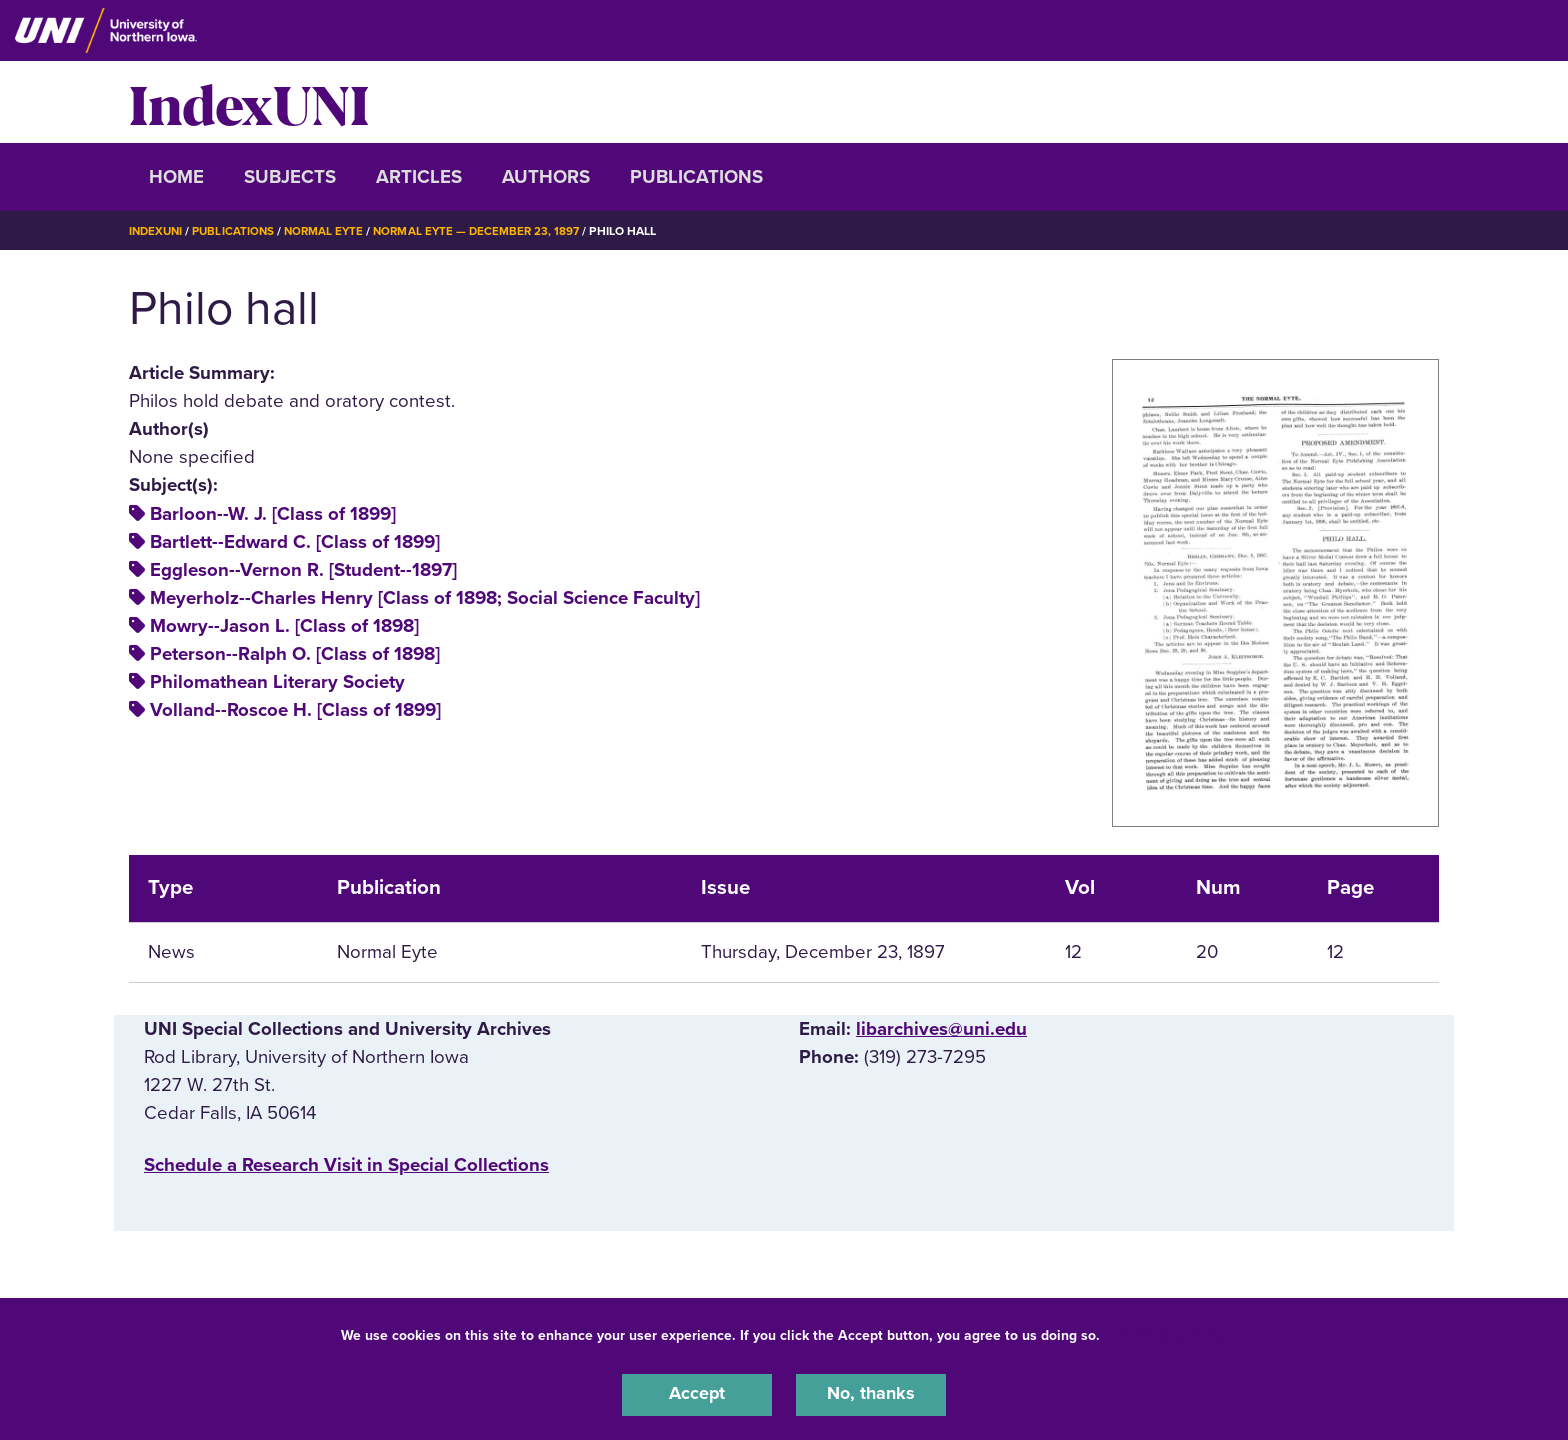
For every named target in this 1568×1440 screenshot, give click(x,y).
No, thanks (871, 1394)
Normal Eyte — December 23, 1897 (488, 231)
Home (176, 177)
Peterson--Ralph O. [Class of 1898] (295, 654)
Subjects (290, 177)
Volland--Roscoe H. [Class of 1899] (295, 710)
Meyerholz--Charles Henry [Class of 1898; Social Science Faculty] (425, 598)
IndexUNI (249, 102)
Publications (696, 177)
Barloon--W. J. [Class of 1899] (273, 514)
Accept (697, 1394)
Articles (419, 177)
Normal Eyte (331, 231)
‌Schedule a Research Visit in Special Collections (346, 1165)
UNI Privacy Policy (1167, 1333)
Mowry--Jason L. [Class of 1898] (284, 626)
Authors (546, 177)
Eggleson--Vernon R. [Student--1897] (303, 570)
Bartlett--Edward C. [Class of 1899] (295, 542)
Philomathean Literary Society (277, 682)
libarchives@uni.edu (941, 1029)
